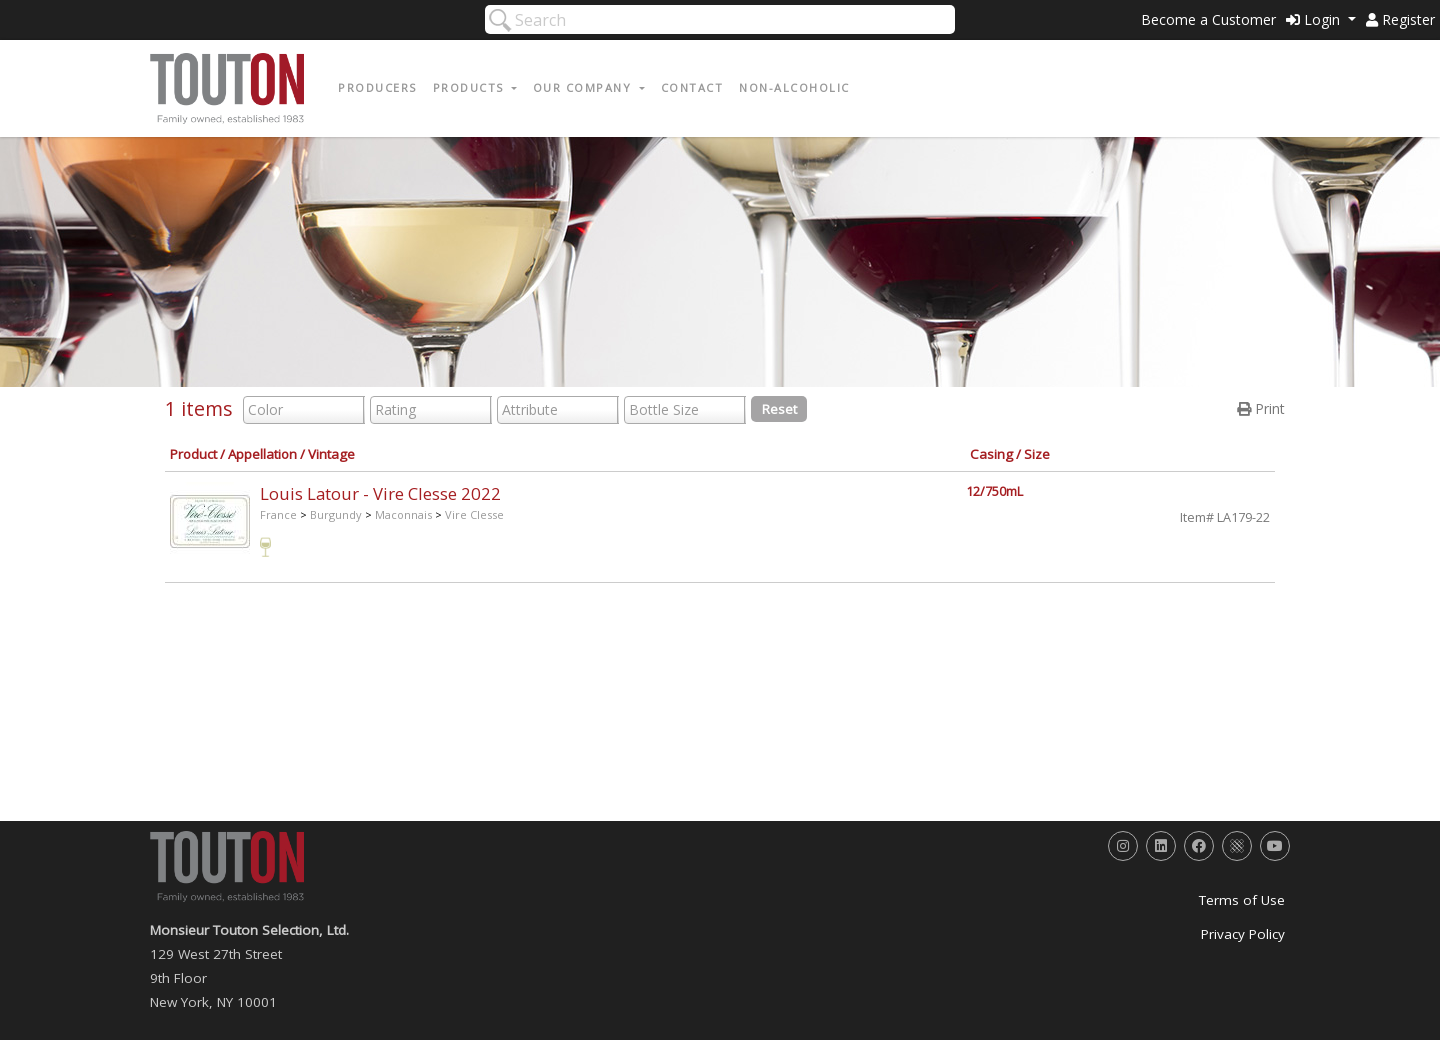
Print (1261, 408)
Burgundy (336, 514)
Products (471, 87)
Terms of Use (1242, 900)
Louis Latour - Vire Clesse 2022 (380, 493)
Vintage (331, 454)
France (278, 514)
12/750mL (994, 491)
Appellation (262, 454)
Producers (377, 87)
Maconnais (403, 514)
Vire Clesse (474, 514)
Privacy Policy (1243, 934)
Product (193, 454)
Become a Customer (1208, 19)
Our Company (584, 87)
